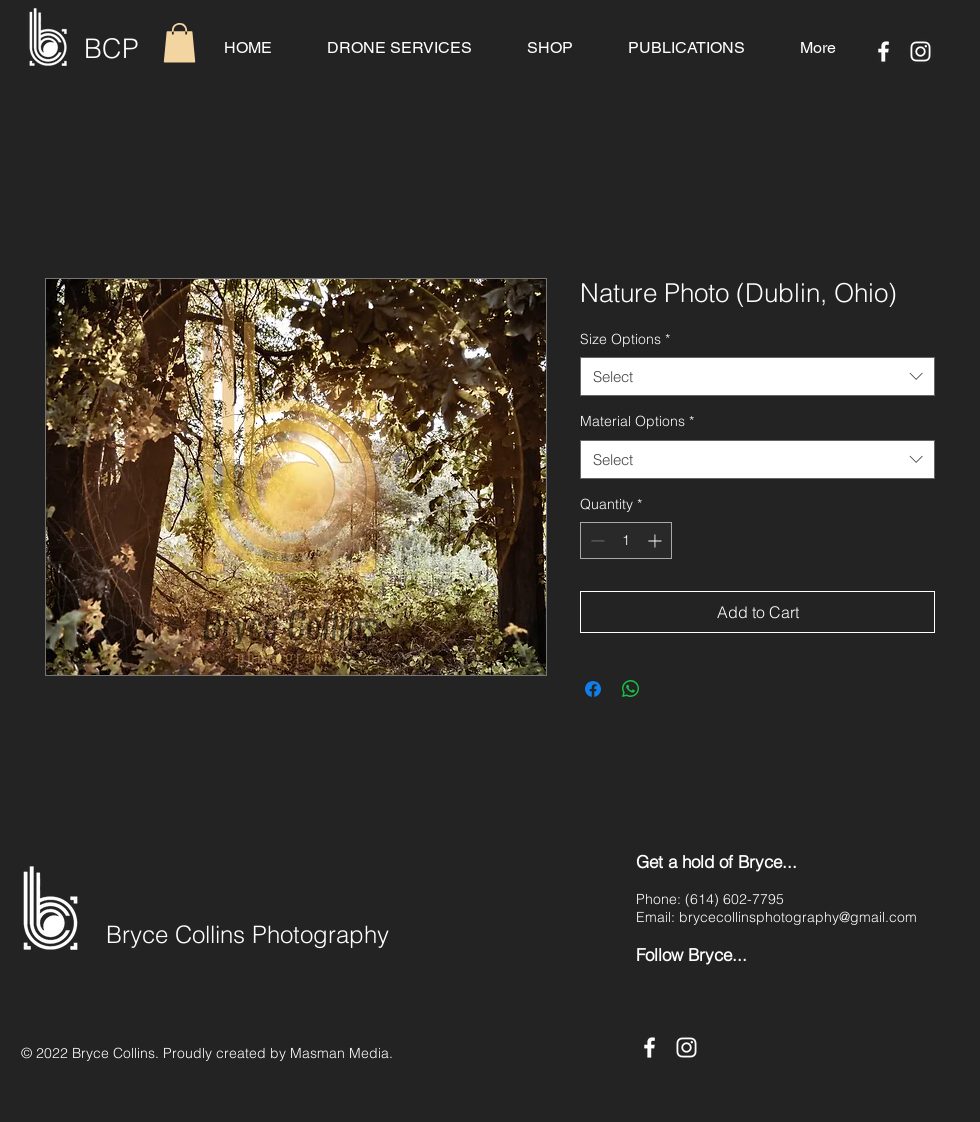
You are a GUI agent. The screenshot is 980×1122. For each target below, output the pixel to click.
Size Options (625, 339)
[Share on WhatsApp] (631, 689)
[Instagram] (920, 51)
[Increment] (656, 540)
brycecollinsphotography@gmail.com (798, 917)
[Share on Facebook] (593, 689)
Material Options (637, 421)
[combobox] (757, 376)
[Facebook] (883, 51)
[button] (179, 42)
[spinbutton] (626, 540)
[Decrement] (595, 540)
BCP (111, 48)
